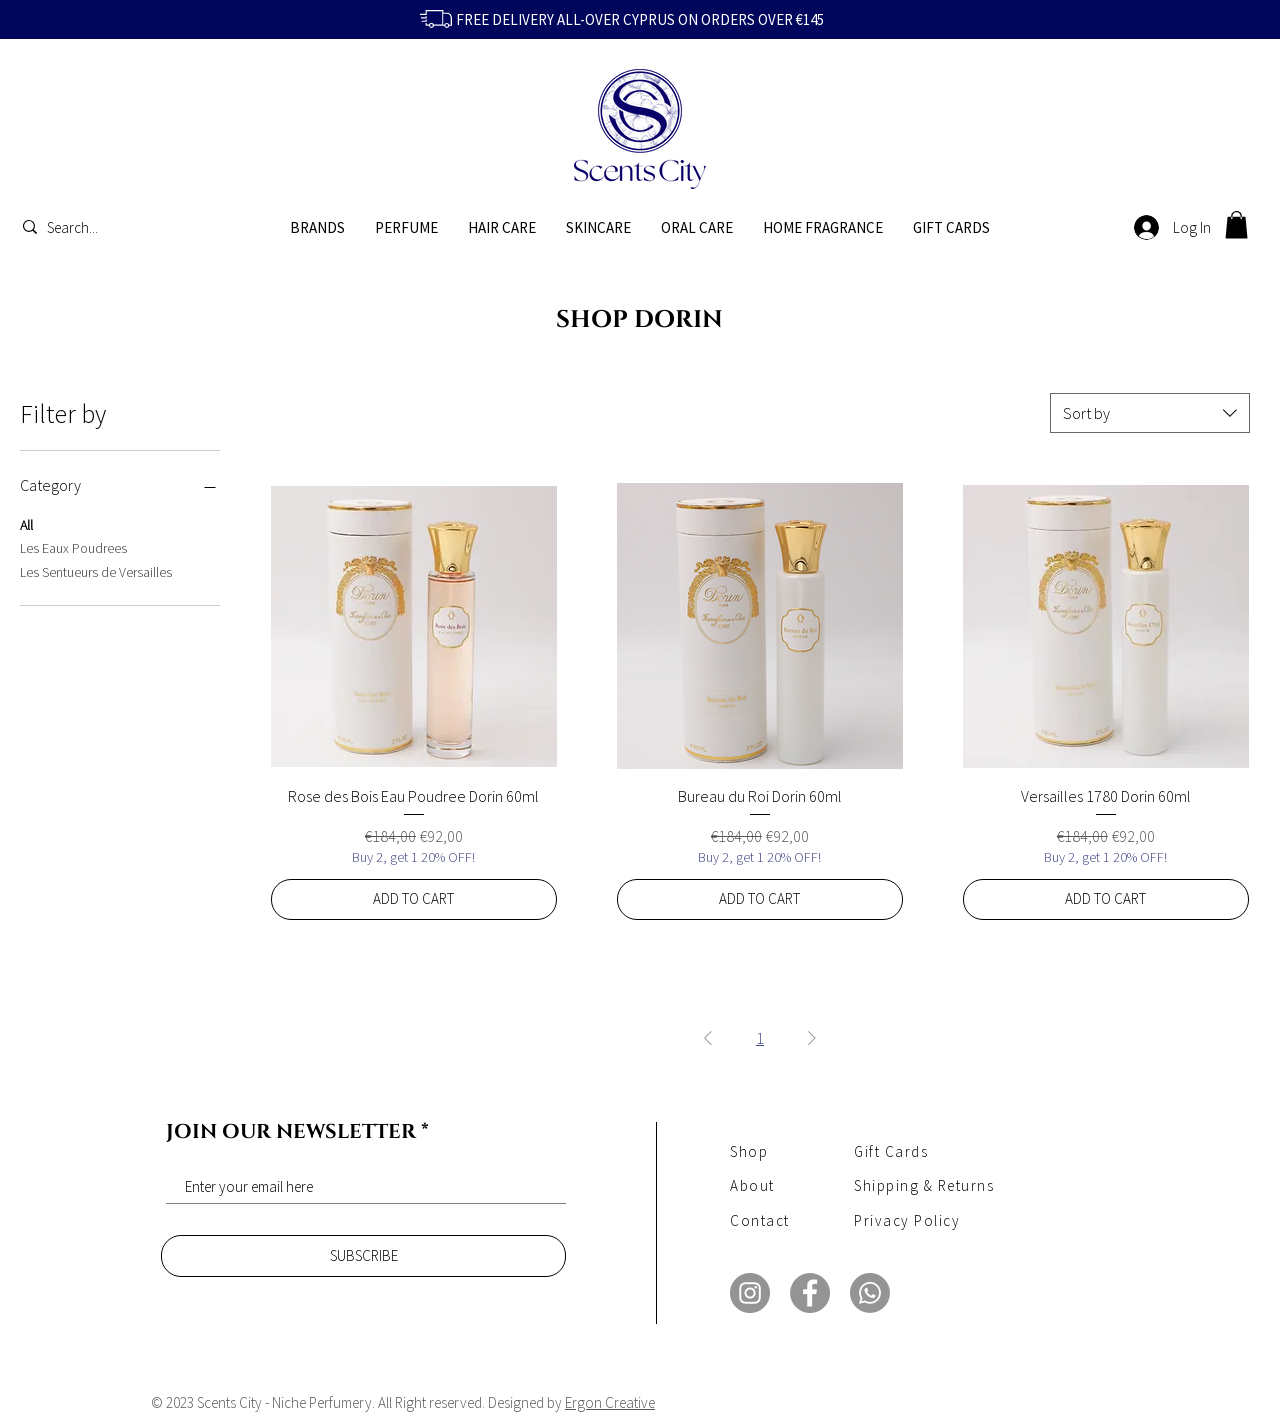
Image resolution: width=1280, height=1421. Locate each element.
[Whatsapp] (870, 1293)
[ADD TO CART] (414, 899)
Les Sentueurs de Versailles (96, 571)
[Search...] (77, 227)
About (752, 1185)
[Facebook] (810, 1293)
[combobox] (1150, 413)
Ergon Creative (610, 1402)
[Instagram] (750, 1293)
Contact (760, 1220)
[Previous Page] (708, 1038)
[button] (1236, 224)
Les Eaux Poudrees (73, 547)
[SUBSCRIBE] (363, 1256)
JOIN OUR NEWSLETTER (291, 1132)
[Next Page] (812, 1038)
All (26, 524)
